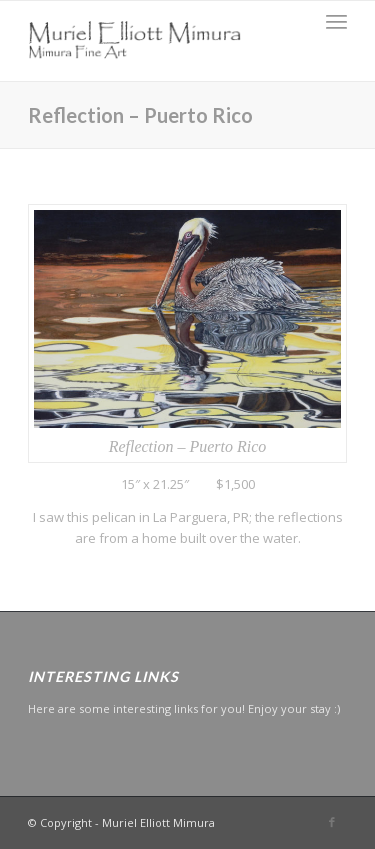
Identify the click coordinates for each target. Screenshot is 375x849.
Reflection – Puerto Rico (140, 115)
